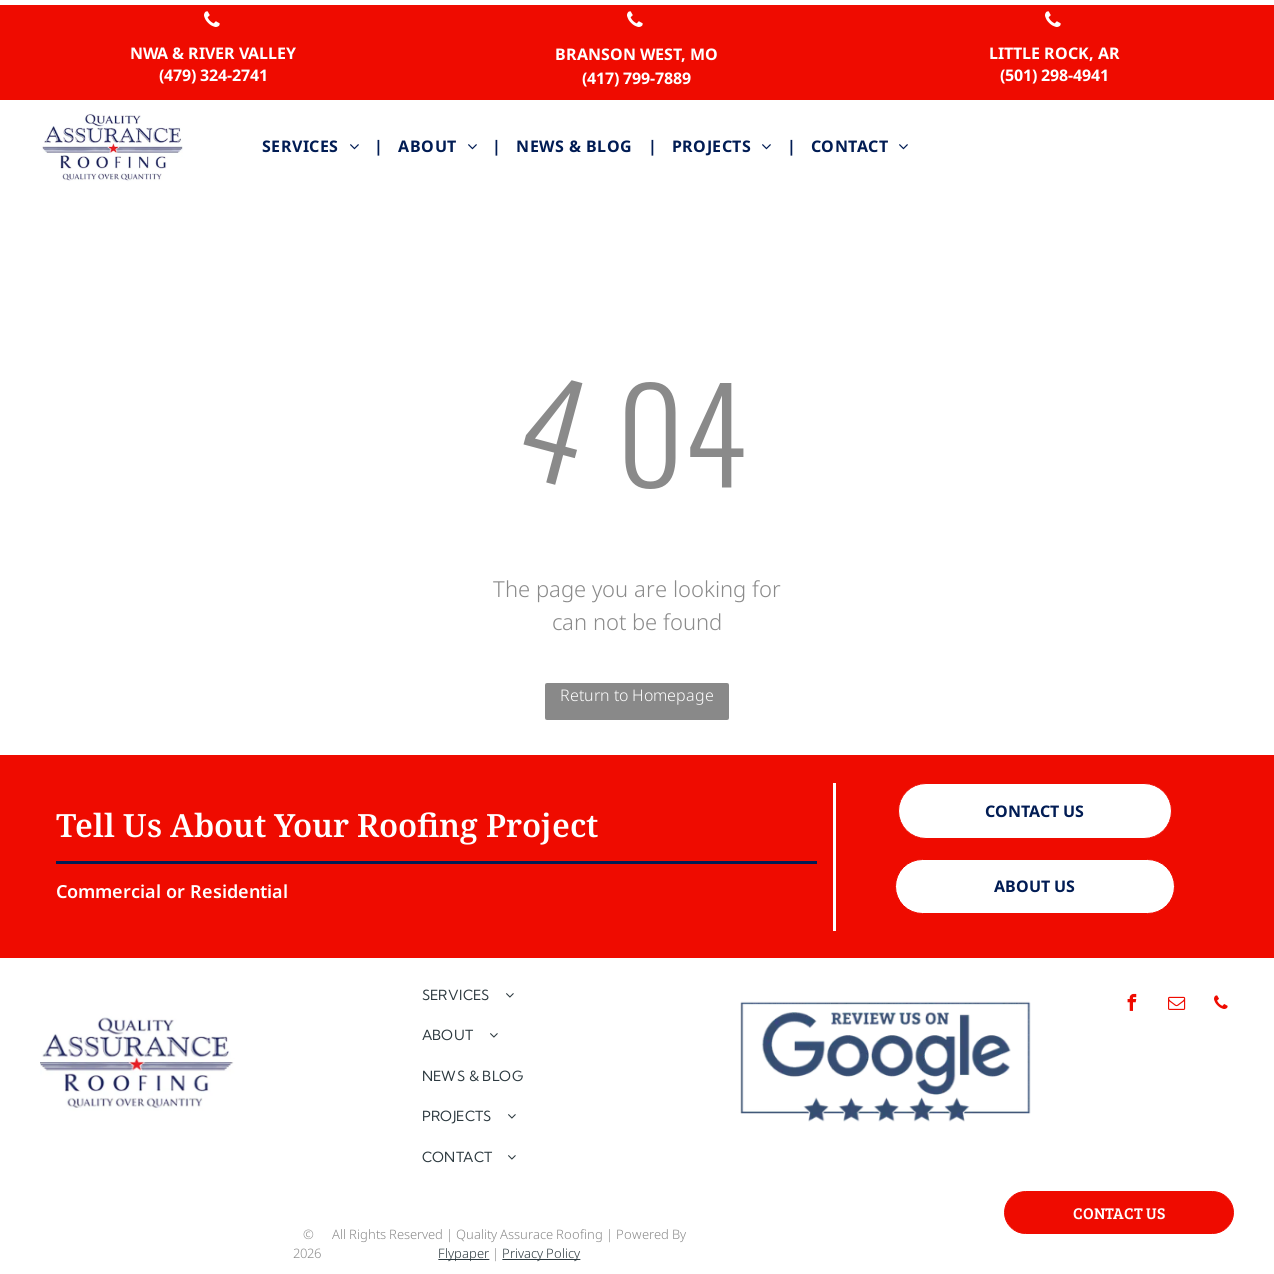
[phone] (212, 22)
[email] (1176, 1005)
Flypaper (463, 1253)
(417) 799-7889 (636, 78)
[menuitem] (315, 146)
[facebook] (1131, 1005)
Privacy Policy (541, 1253)
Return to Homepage (637, 695)
